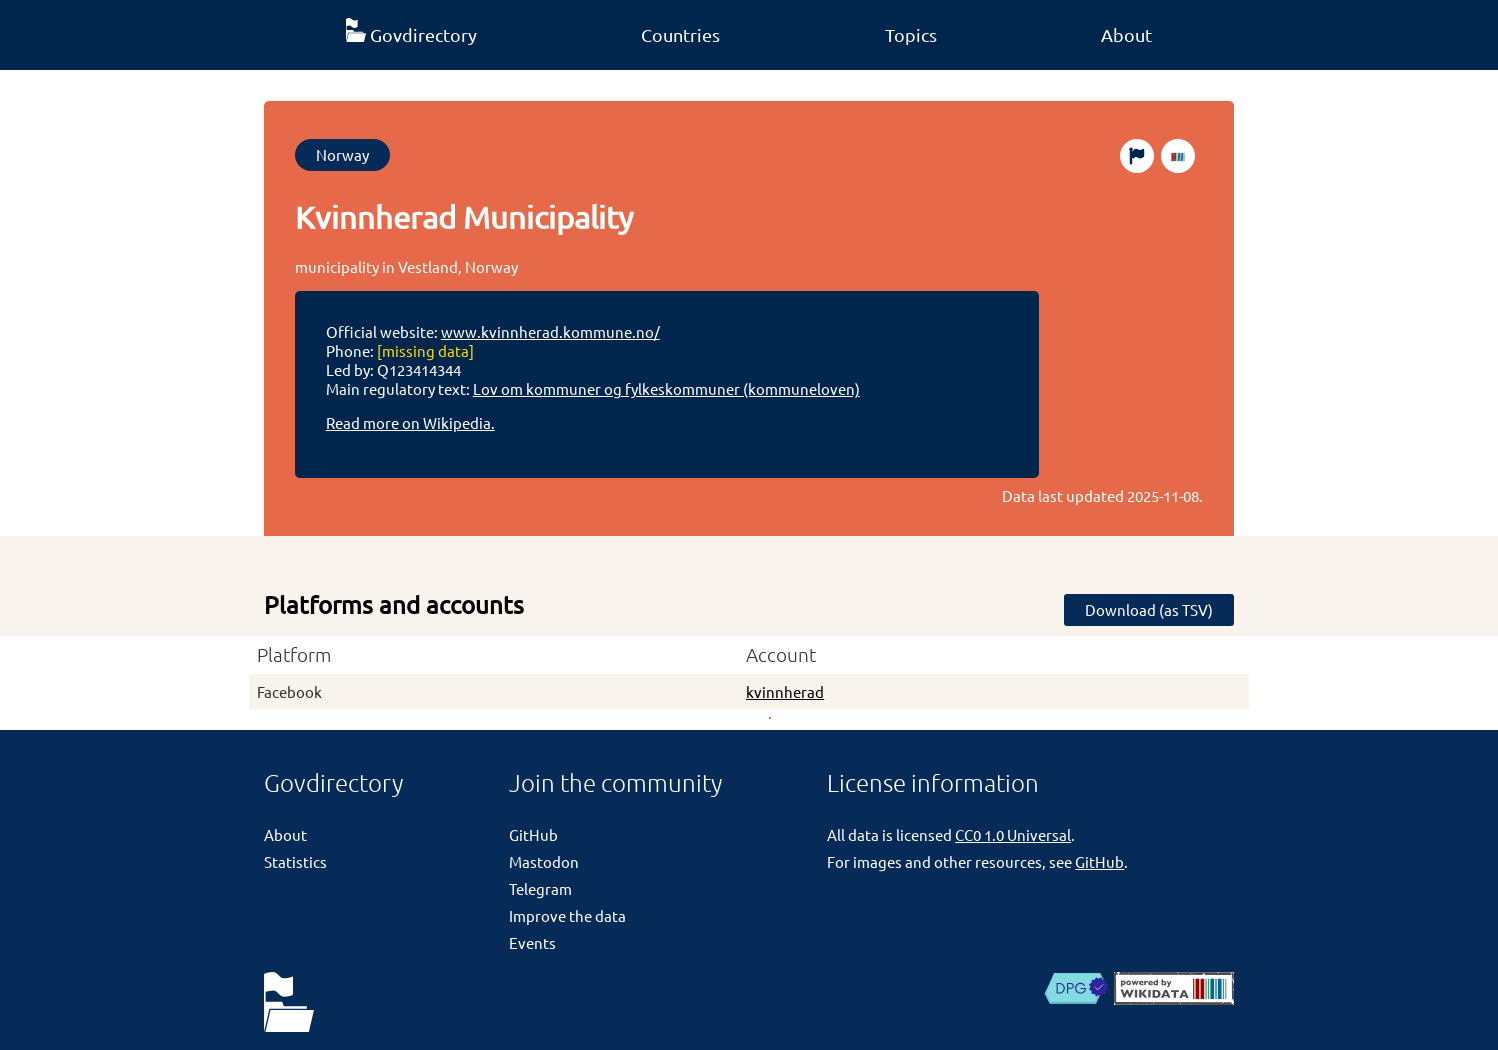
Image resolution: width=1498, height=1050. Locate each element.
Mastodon (544, 861)
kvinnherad (785, 691)
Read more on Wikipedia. (410, 422)
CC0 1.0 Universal (1013, 834)
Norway (342, 154)
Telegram (540, 888)
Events (532, 942)
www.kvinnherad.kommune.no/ (550, 331)
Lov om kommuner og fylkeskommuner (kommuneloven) (666, 388)
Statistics (295, 861)
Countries (680, 34)
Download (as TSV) (1149, 609)
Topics (911, 34)
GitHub (533, 834)
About (1126, 34)
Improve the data (567, 915)
